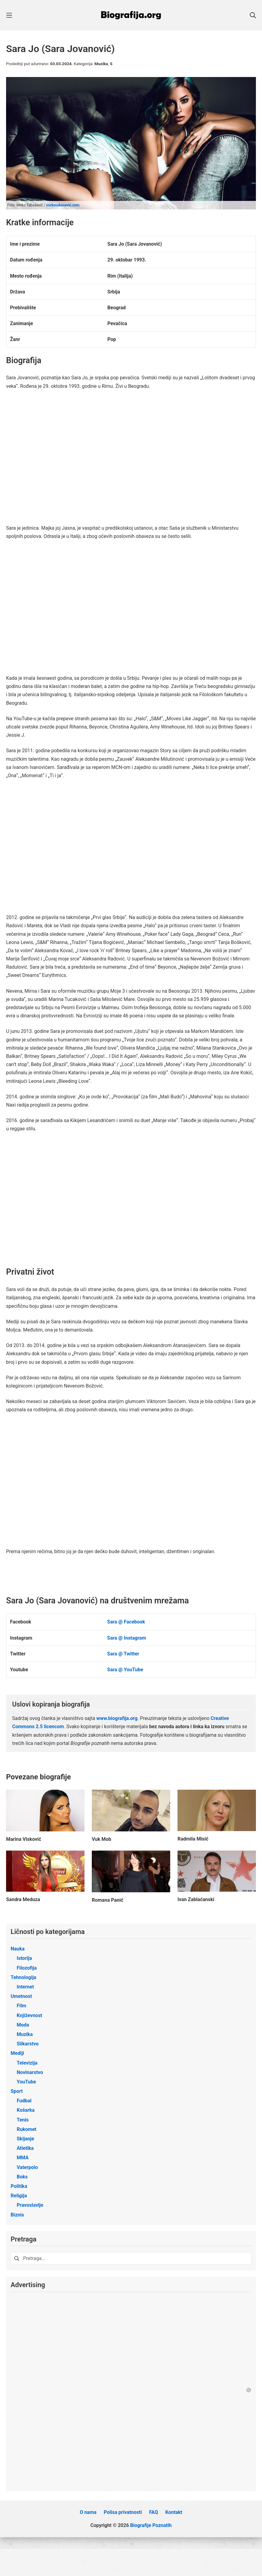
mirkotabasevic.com (63, 205)
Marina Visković (23, 1839)
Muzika (101, 63)
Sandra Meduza (23, 1899)
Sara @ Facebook (126, 1622)
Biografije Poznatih (151, 2533)
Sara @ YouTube (125, 1669)
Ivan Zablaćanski (196, 1899)
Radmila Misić (193, 1839)
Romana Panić (107, 1900)
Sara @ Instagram (126, 1638)
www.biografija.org (117, 1718)
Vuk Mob (101, 1839)
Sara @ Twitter (123, 1654)
